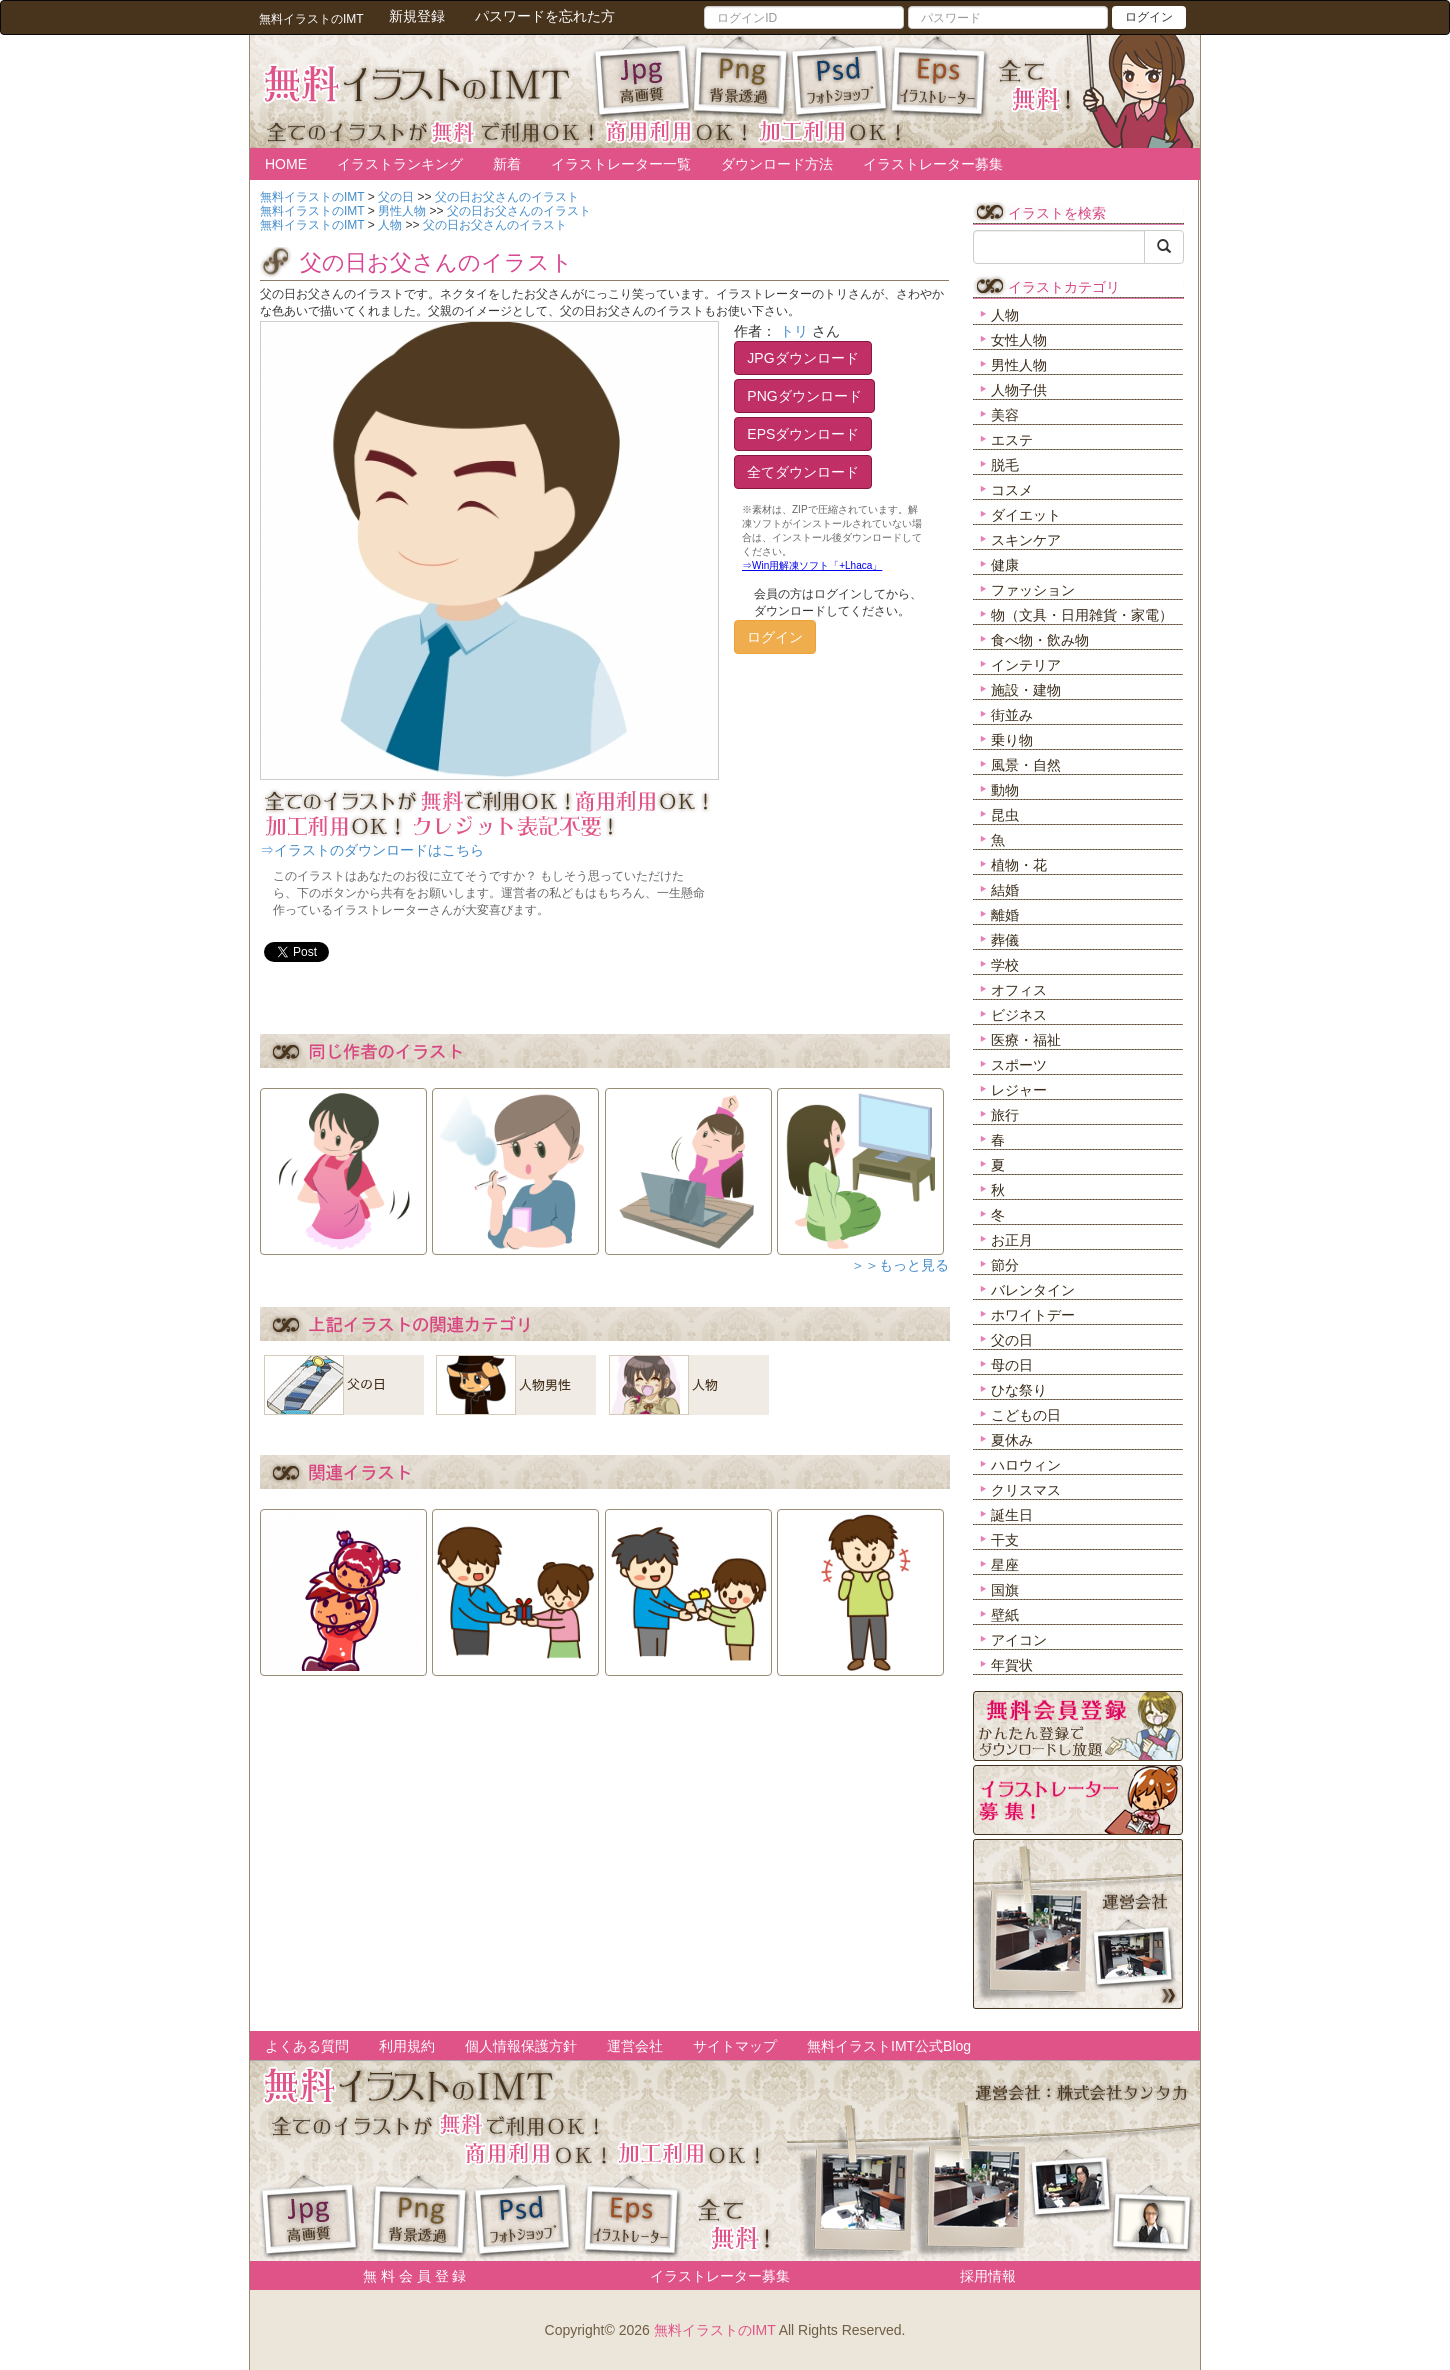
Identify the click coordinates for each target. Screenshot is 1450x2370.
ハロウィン (1026, 1465)
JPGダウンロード (802, 358)
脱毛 (1005, 465)
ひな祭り (1019, 1390)
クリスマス (1026, 1490)
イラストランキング (400, 164)
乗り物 (1012, 740)
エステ (1012, 440)
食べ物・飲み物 (1040, 640)
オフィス (1019, 990)
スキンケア (1026, 540)
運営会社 (635, 2046)
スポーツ (1019, 1065)
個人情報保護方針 (521, 2046)
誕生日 (1012, 1515)
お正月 (1012, 1240)
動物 (1005, 790)
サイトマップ (735, 2046)
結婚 (1005, 890)
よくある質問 (307, 2046)
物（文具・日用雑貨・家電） (1082, 615)
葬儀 (1005, 940)
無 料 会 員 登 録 (407, 2276)
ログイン (1149, 17)
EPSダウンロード (803, 434)
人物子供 (1019, 390)
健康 (1005, 565)
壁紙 (1005, 1615)
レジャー (1019, 1090)
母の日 (1012, 1365)
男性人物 (1019, 365)
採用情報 (988, 2276)
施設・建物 (1026, 690)
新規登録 (417, 16)
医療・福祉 (1026, 1040)
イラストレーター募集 (933, 164)
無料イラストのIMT (715, 2330)
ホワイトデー (1033, 1315)
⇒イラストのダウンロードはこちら (372, 850)
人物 (1005, 315)
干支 (1005, 1540)
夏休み (1012, 1440)
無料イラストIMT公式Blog (889, 2046)
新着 (507, 164)
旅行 (1005, 1115)
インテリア (1026, 665)
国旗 (1005, 1590)
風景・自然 (1026, 765)
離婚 (1005, 915)
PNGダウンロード (804, 396)
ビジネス (1019, 1015)
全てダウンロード (803, 472)
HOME (286, 164)
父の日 (1012, 1340)
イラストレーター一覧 (621, 164)
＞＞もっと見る (900, 1265)
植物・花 (1019, 865)
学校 (1005, 965)
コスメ (1012, 490)
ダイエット (1026, 515)
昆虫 (1005, 815)
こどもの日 (1026, 1415)
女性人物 (1019, 340)
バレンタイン (1033, 1290)
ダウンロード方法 (777, 164)
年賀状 (1012, 1665)
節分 (1005, 1265)
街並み (1012, 715)
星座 (1005, 1565)
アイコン (1019, 1640)
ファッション (1033, 590)
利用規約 (407, 2046)
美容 (1005, 415)
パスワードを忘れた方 (545, 16)
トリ (794, 331)
